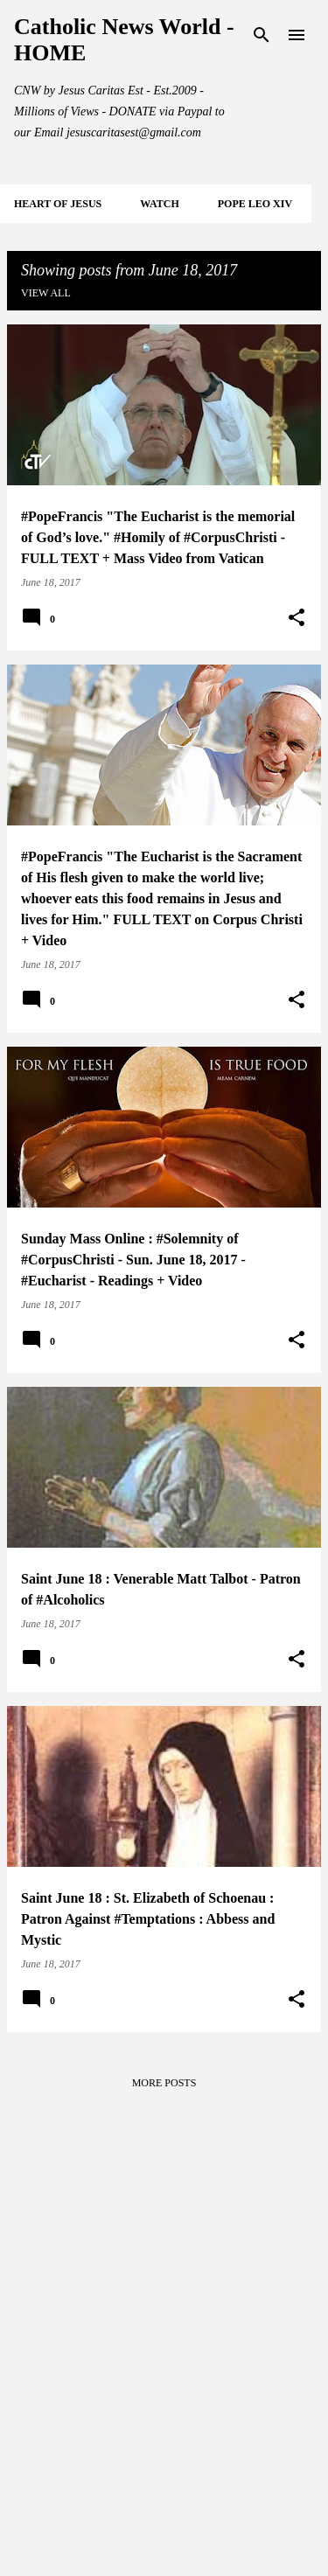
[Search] (261, 35)
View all (46, 293)
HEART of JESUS (57, 204)
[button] (296, 618)
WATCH (159, 204)
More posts (164, 2083)
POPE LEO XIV (255, 204)
